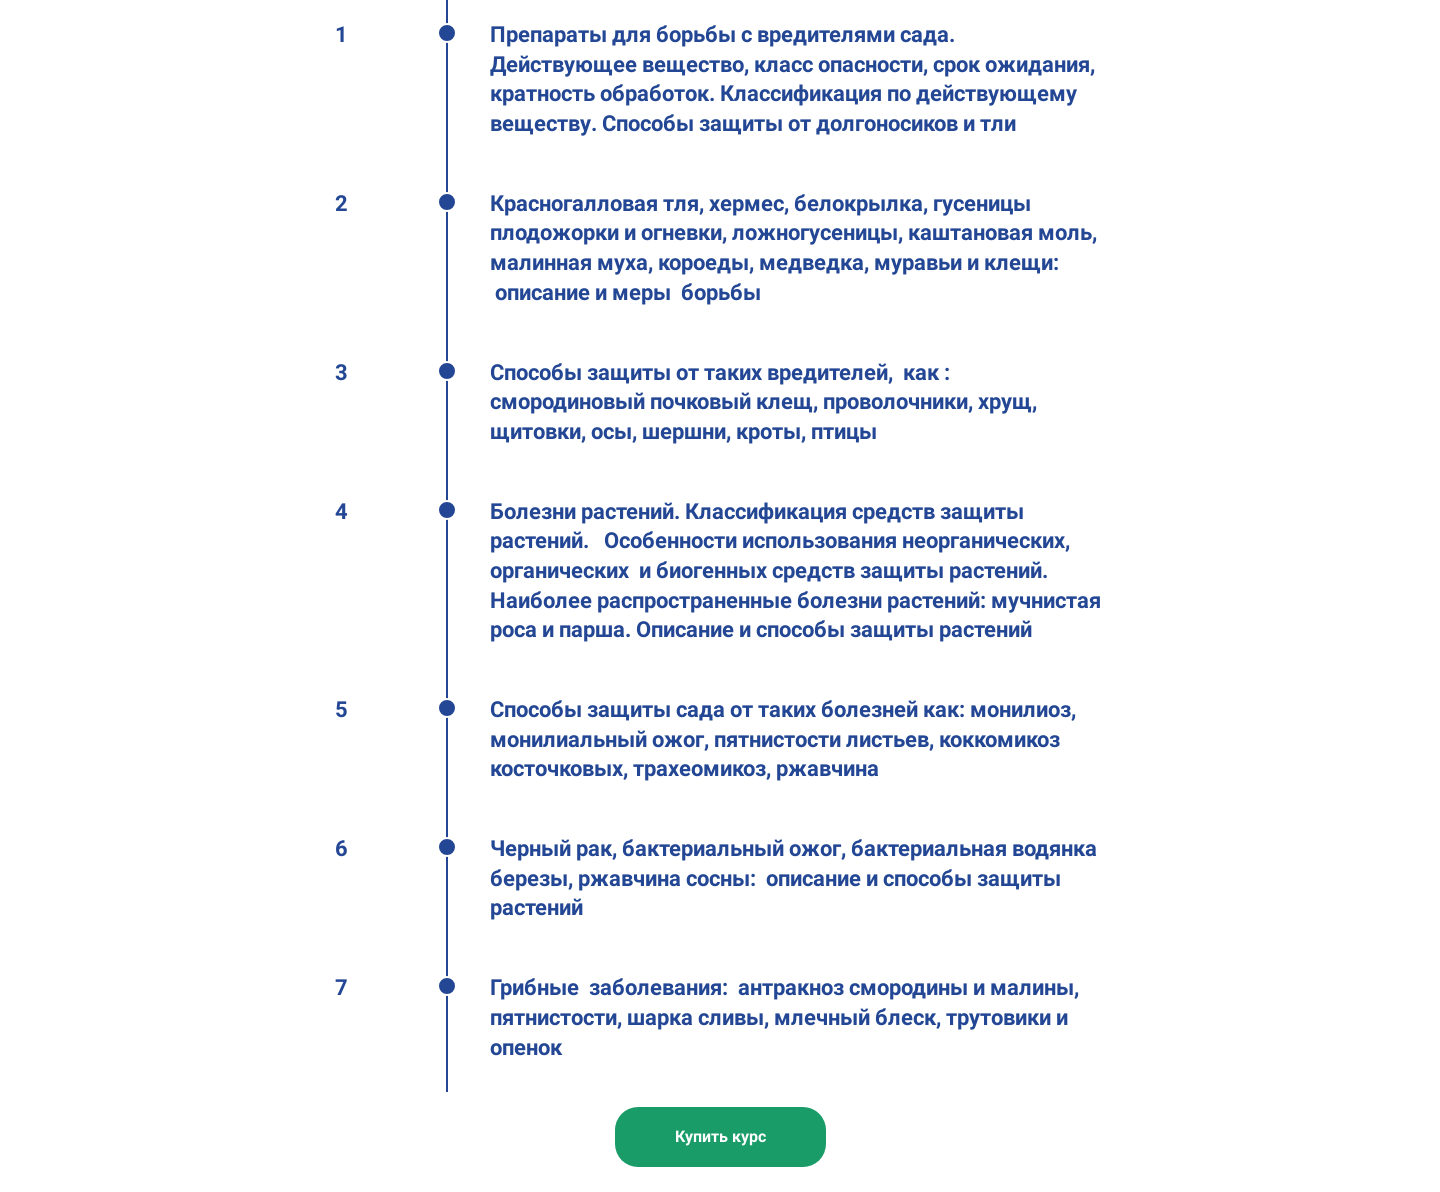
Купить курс (720, 1136)
